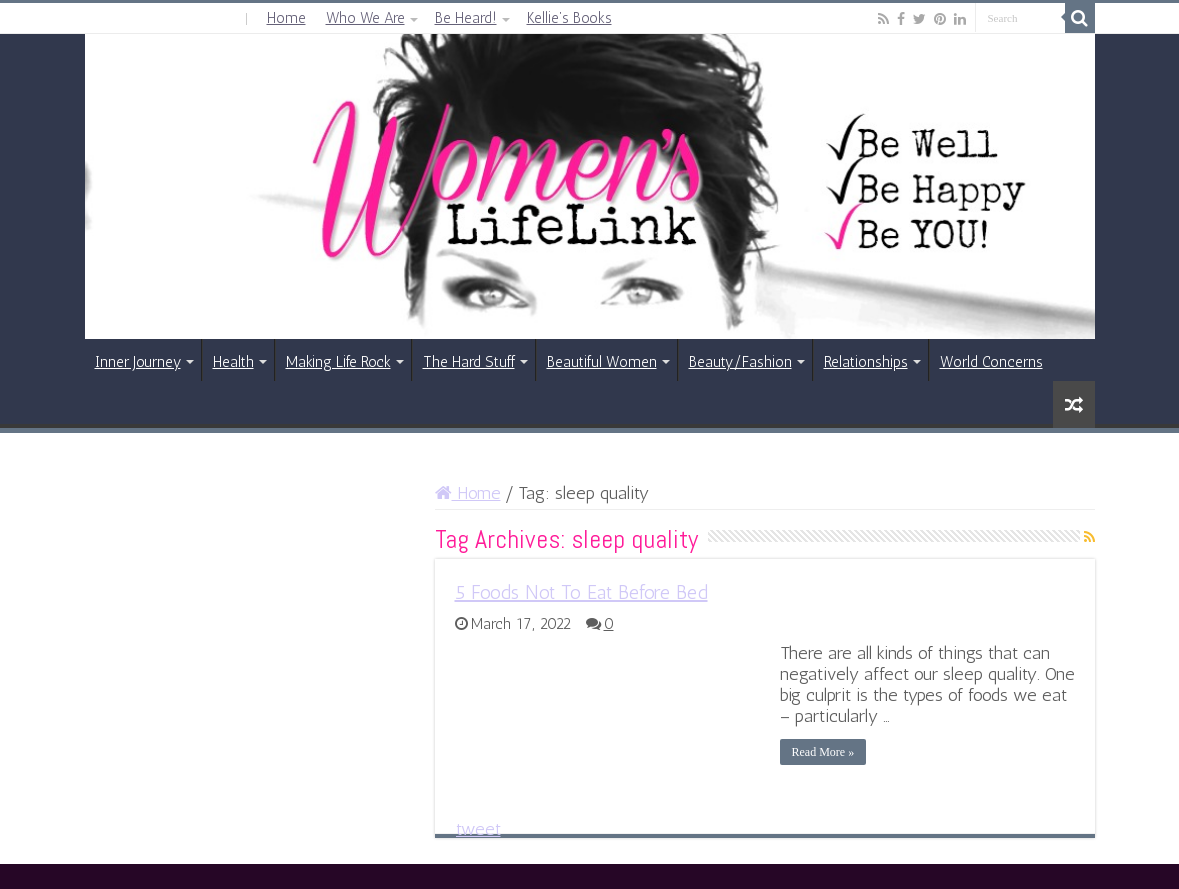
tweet (478, 829)
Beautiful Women (602, 362)
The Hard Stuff (469, 362)
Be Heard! (466, 18)
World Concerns (991, 362)
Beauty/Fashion (740, 362)
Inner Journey (138, 362)
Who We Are (365, 18)
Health (233, 362)
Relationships (866, 362)
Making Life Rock (338, 362)
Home (286, 18)
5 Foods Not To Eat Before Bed (581, 592)
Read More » (823, 752)
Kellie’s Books (569, 18)
